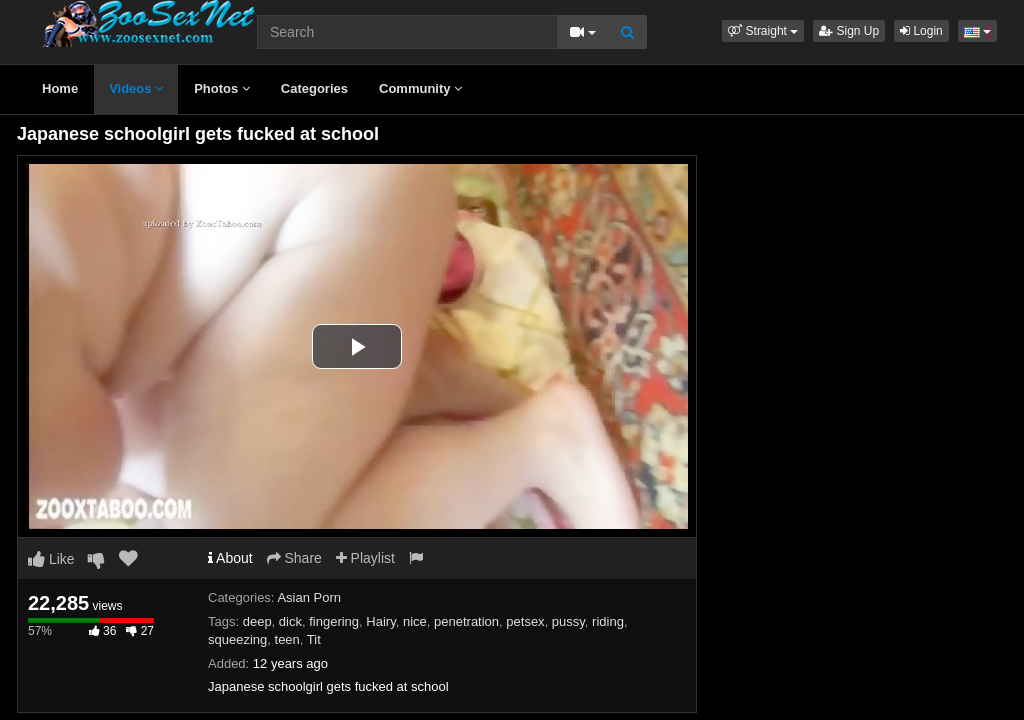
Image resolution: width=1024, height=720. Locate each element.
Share (294, 558)
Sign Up (849, 31)
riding (608, 621)
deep (257, 621)
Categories (314, 88)
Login (921, 31)
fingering (334, 621)
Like (51, 559)
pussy (568, 621)
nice (415, 621)
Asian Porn (309, 597)
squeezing (237, 639)
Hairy (380, 621)
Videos (136, 88)
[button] (763, 31)
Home (60, 88)
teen (287, 639)
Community (420, 88)
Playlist (365, 558)
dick (290, 621)
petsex (525, 621)
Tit (314, 639)
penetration (466, 621)
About (230, 558)
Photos (222, 88)
